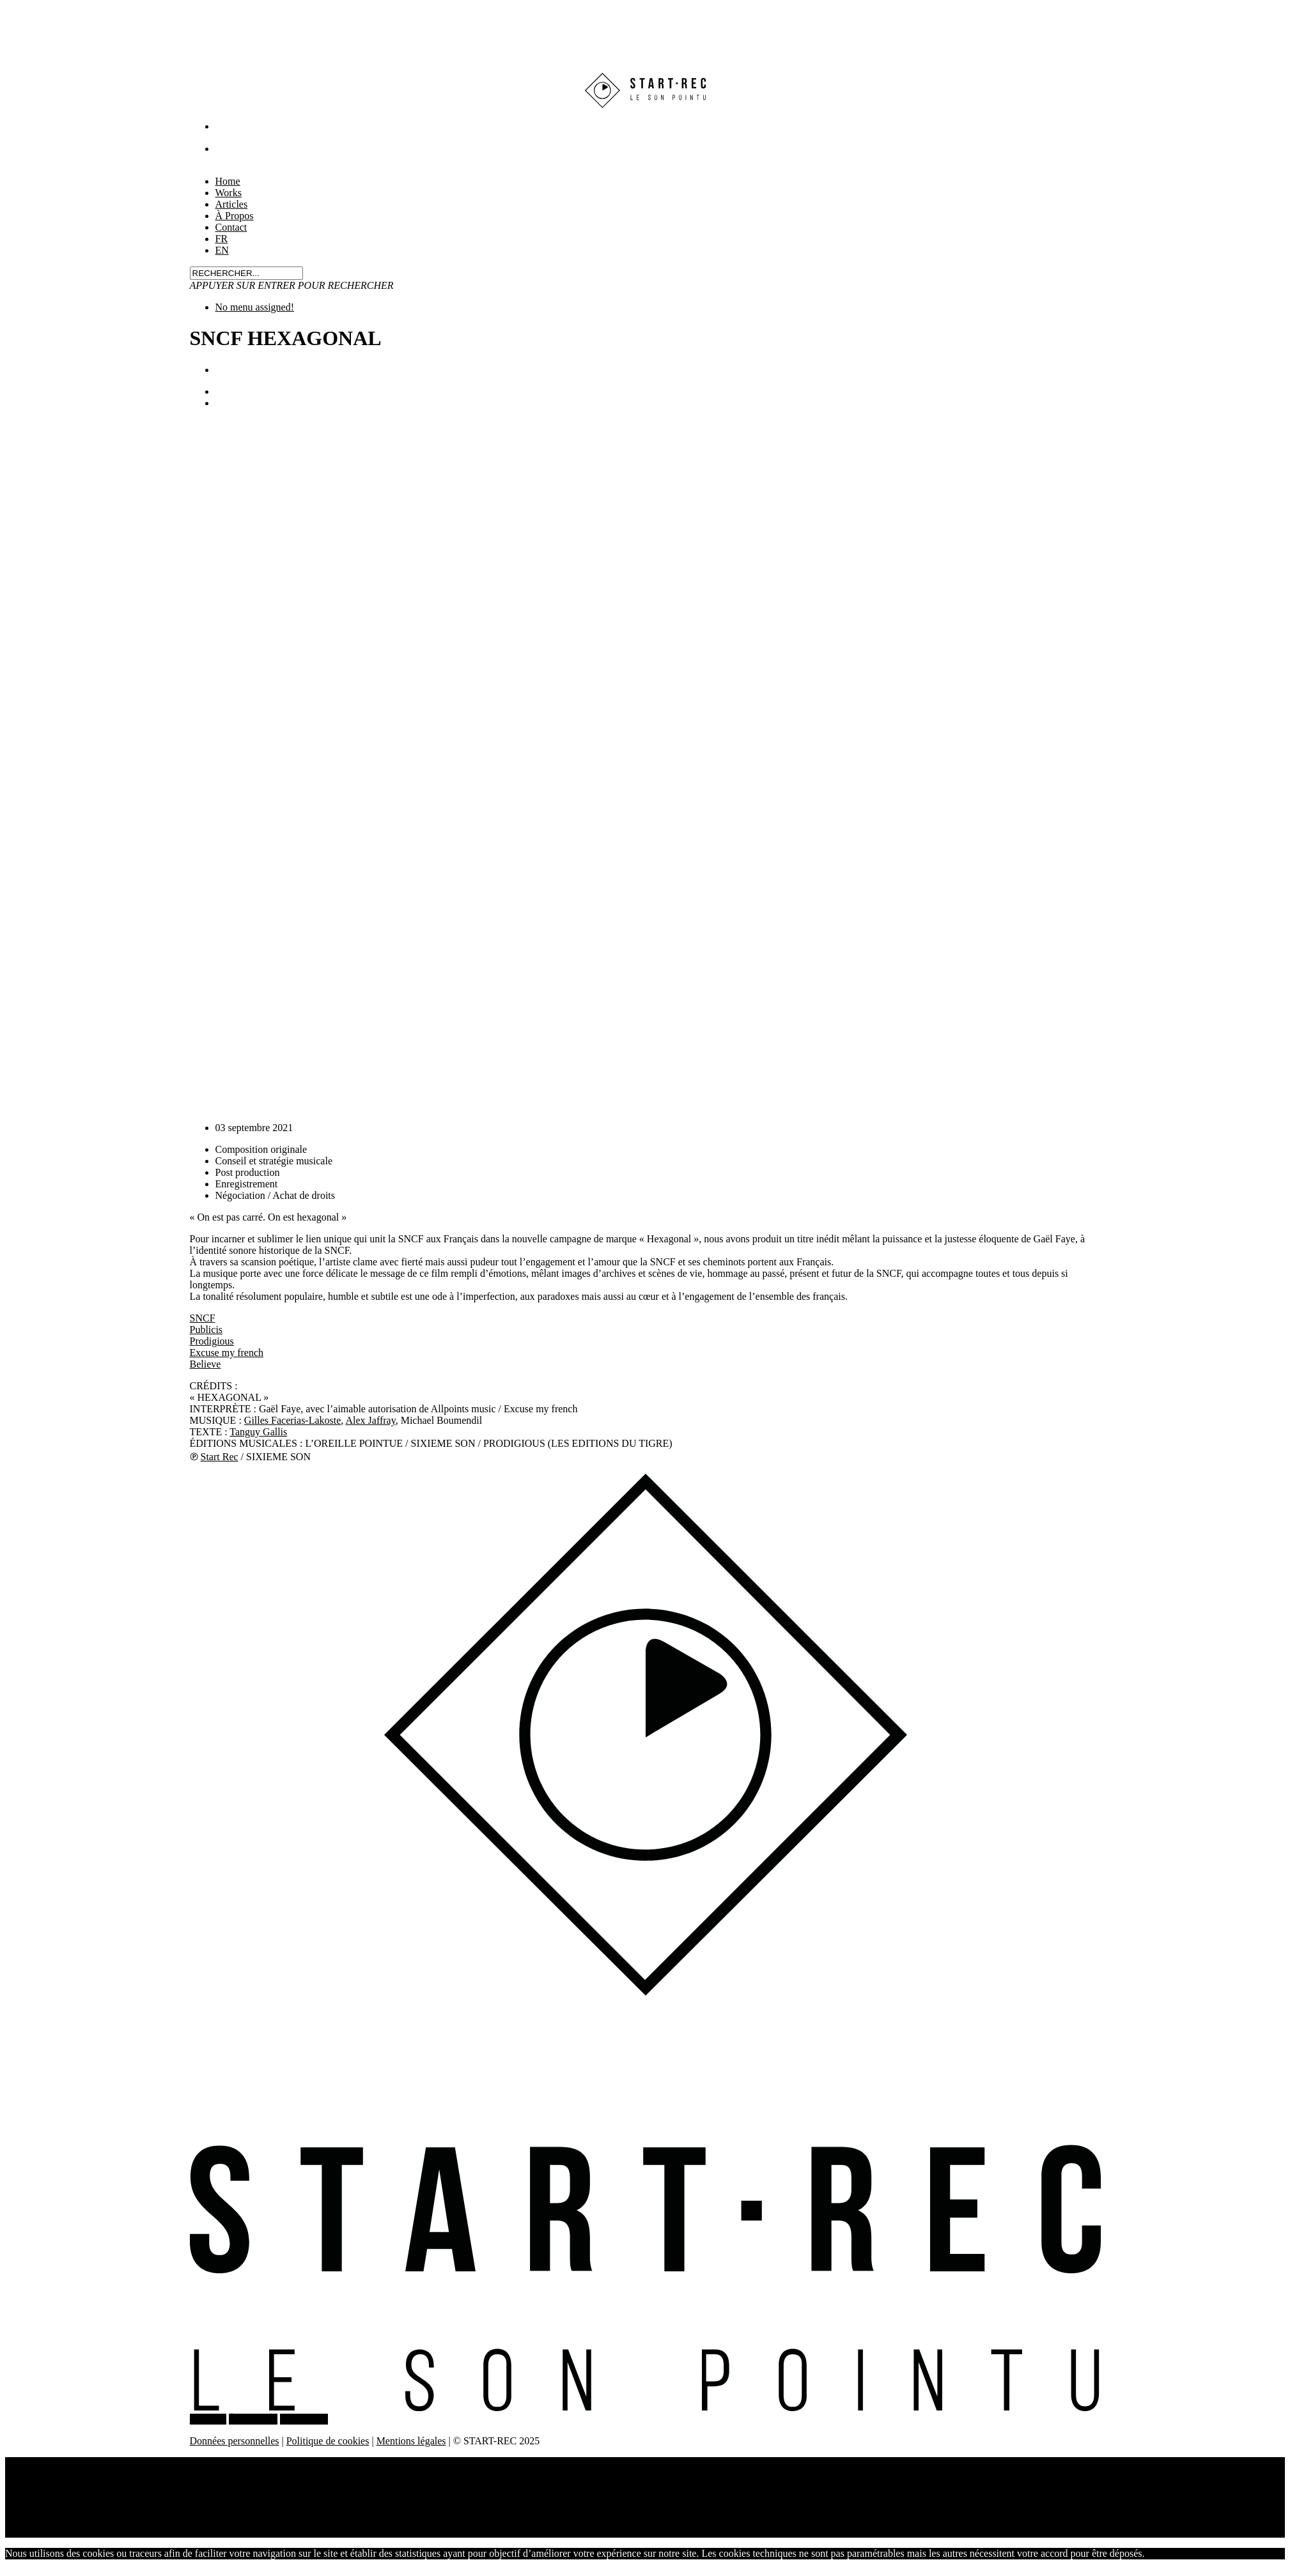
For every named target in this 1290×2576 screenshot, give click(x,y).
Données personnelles (234, 2440)
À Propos (50, 2497)
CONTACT (303, 2419)
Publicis (206, 1329)
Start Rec (219, 1456)
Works (44, 2474)
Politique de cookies (327, 2440)
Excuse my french (227, 1352)
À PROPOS (253, 2419)
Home (43, 2462)
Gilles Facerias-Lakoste (292, 1420)
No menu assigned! (255, 307)
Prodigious (212, 1341)
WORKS (208, 2419)
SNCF (202, 1318)
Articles (47, 2485)
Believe (205, 1364)
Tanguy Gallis (258, 1431)
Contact (231, 227)
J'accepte (1163, 2553)
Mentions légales (411, 2440)
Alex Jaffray (370, 1420)
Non (1190, 2553)
